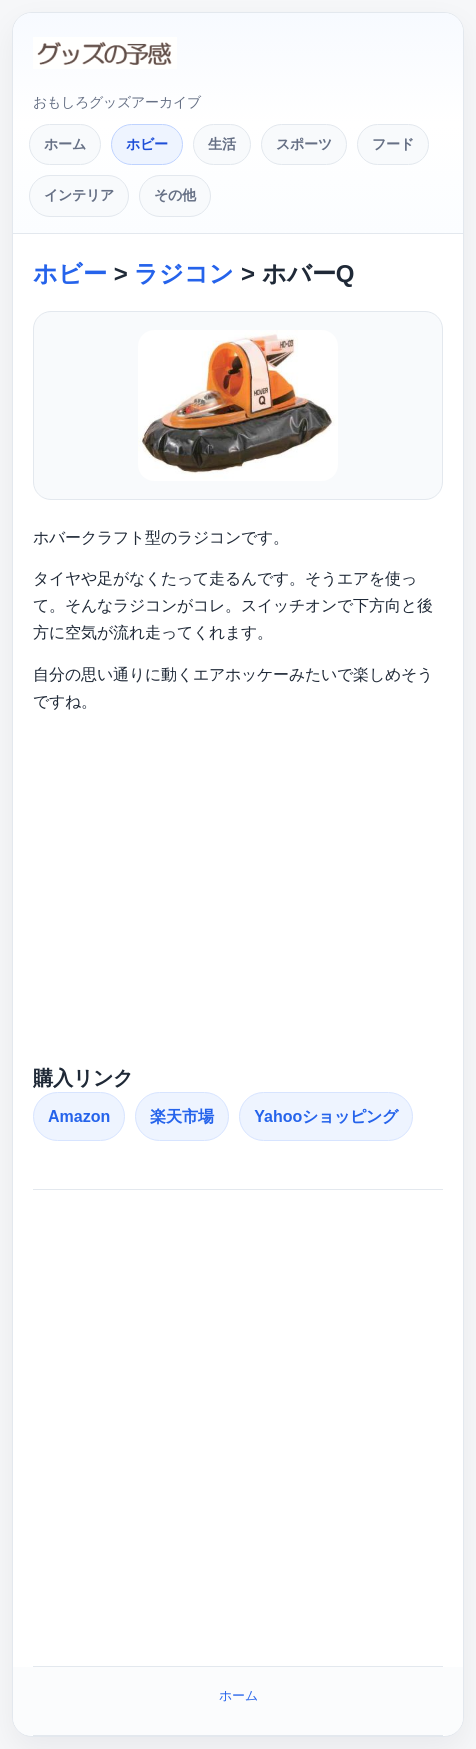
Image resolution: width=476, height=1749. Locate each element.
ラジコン (184, 273)
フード (393, 144)
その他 (175, 195)
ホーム (65, 144)
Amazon (79, 1116)
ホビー (147, 144)
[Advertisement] (238, 897)
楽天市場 (182, 1116)
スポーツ (304, 144)
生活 (222, 144)
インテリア (79, 195)
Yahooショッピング (326, 1116)
